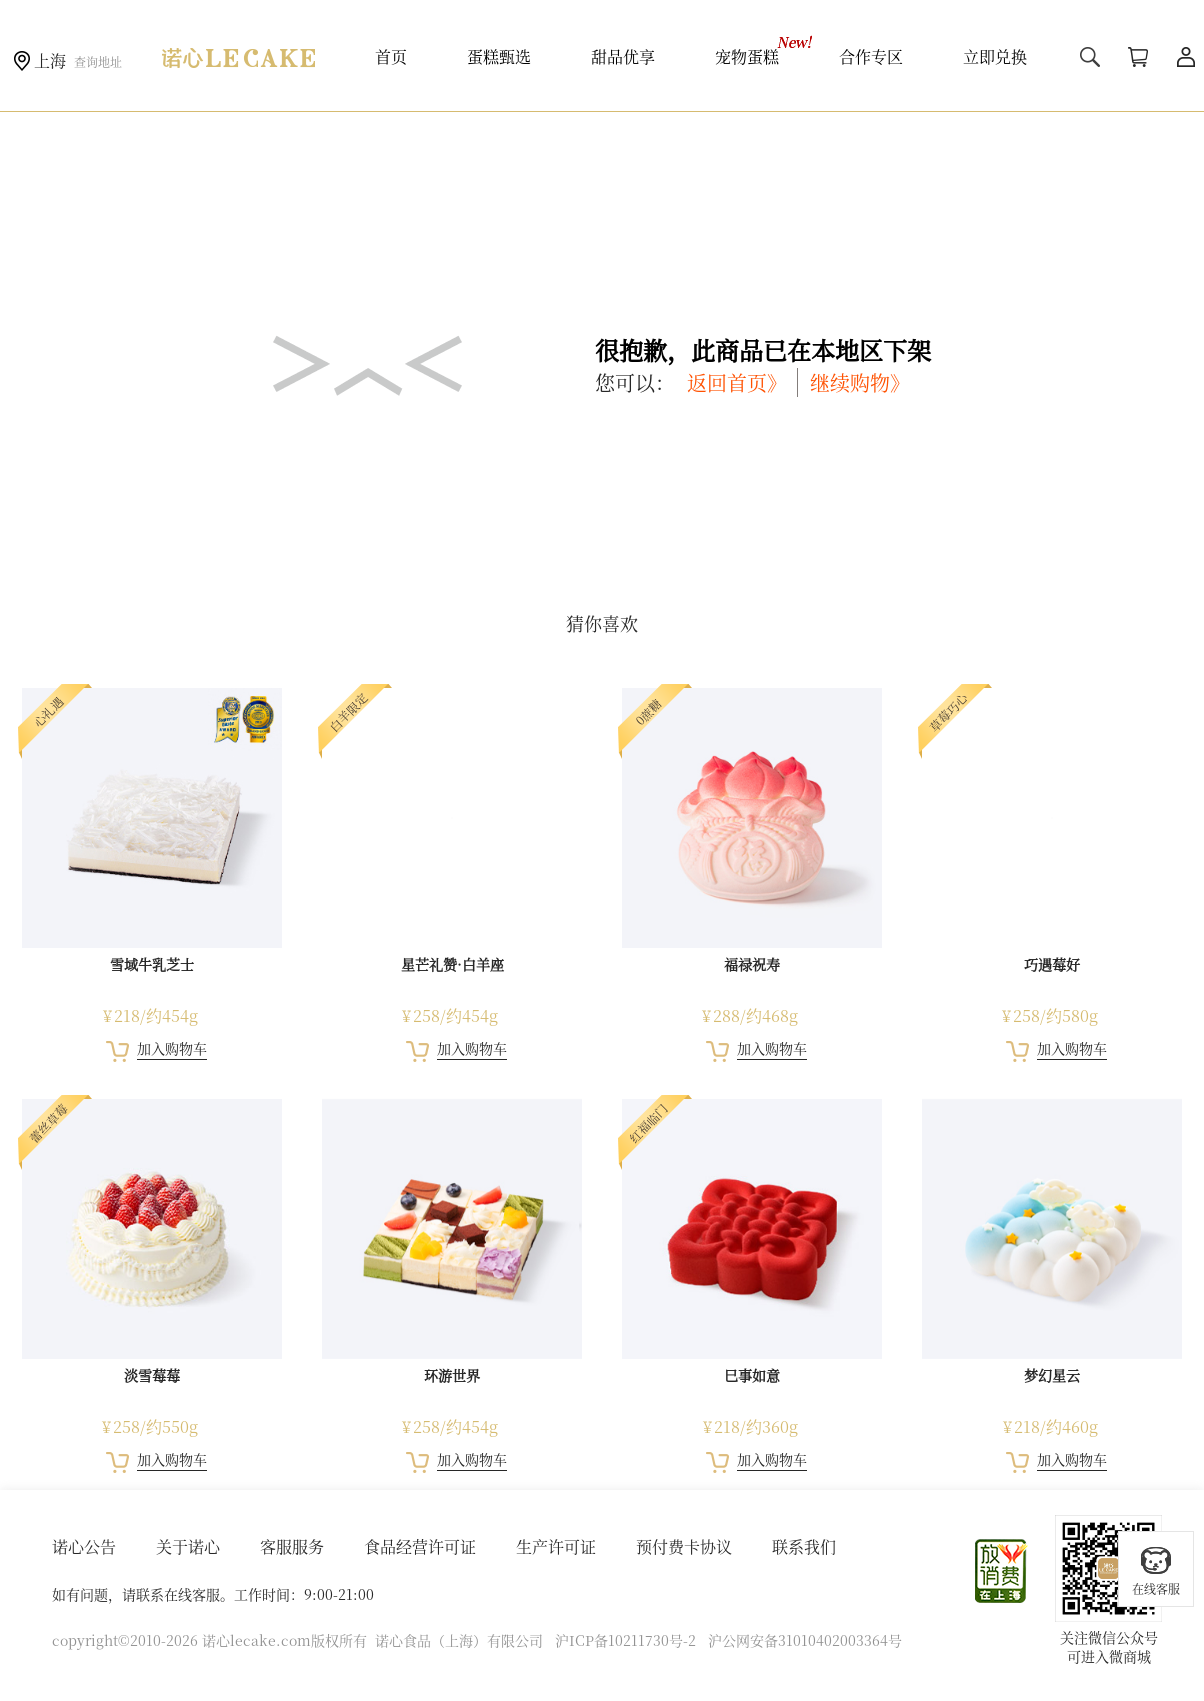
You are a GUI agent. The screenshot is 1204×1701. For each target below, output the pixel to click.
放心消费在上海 (1002, 1571)
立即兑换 (995, 56)
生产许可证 (556, 1546)
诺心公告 (84, 1546)
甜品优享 (623, 56)
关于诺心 (188, 1546)
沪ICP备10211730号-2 (625, 1640)
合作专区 (871, 56)
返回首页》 (737, 382)
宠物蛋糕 (747, 56)
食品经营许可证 (420, 1546)
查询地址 (98, 61)
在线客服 (1156, 1570)
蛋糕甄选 (499, 56)
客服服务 (292, 1546)
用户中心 (1186, 57)
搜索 (1090, 57)
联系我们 (804, 1546)
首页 (391, 56)
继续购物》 (860, 382)
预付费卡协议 (684, 1546)
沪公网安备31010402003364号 (805, 1640)
